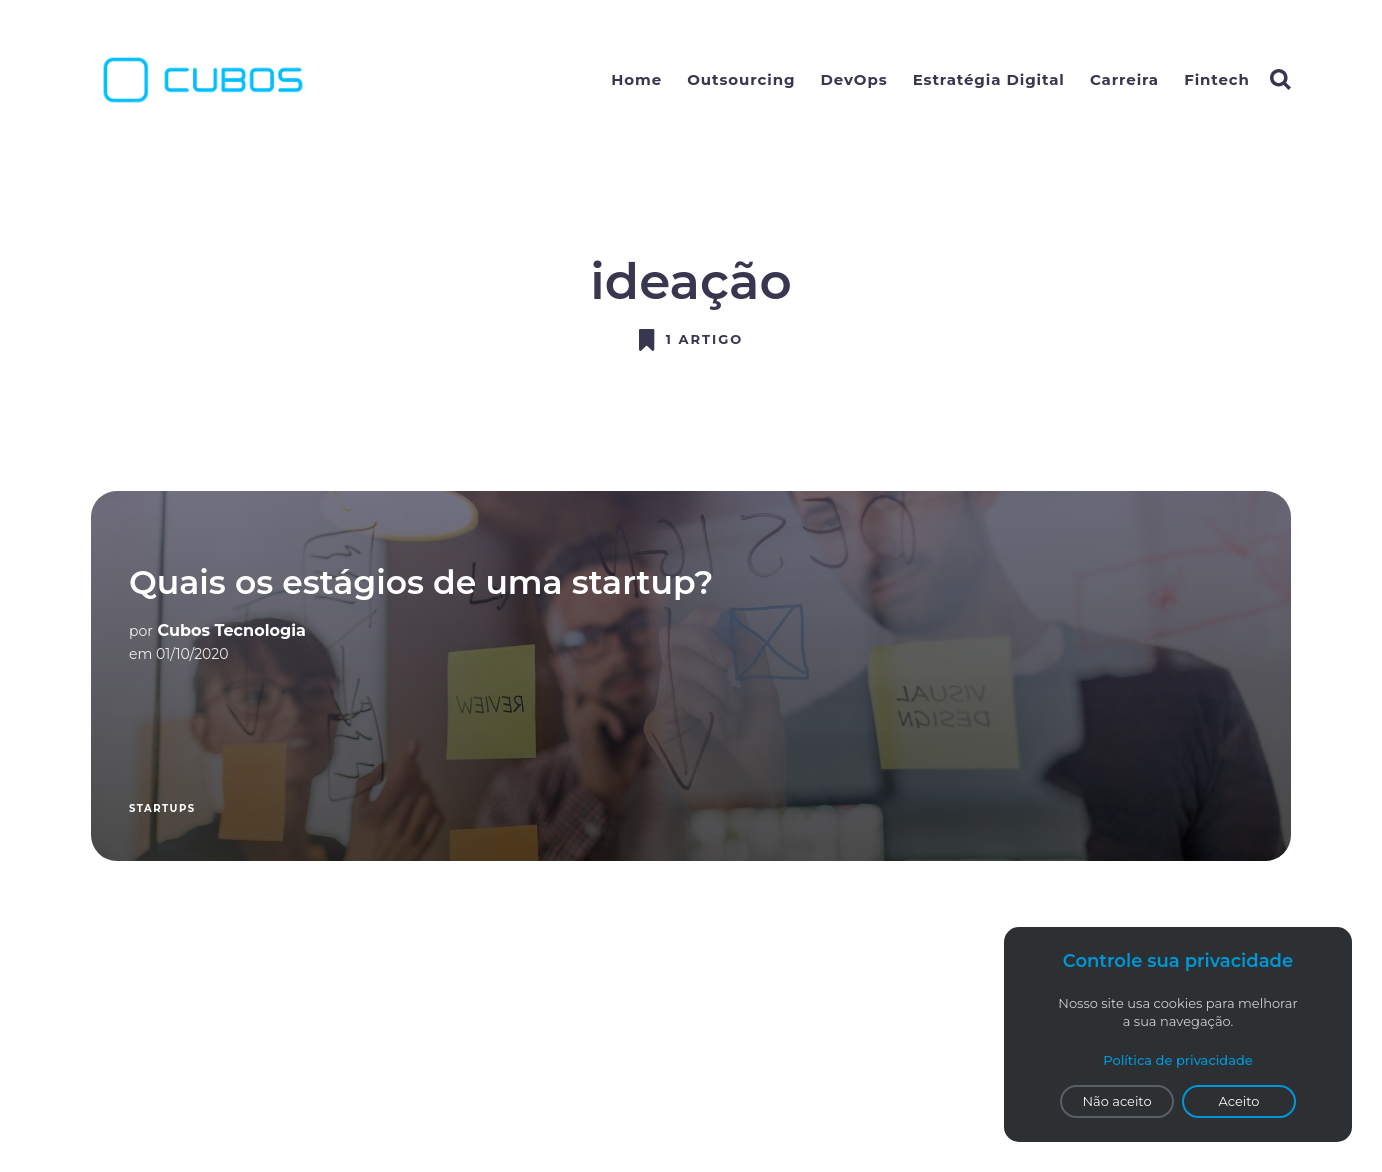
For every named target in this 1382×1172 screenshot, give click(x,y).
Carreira (1124, 79)
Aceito (1239, 1101)
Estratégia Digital (989, 79)
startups (162, 808)
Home (636, 79)
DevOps (854, 79)
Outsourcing (741, 79)
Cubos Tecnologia (232, 630)
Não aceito (1116, 1101)
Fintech (1217, 79)
